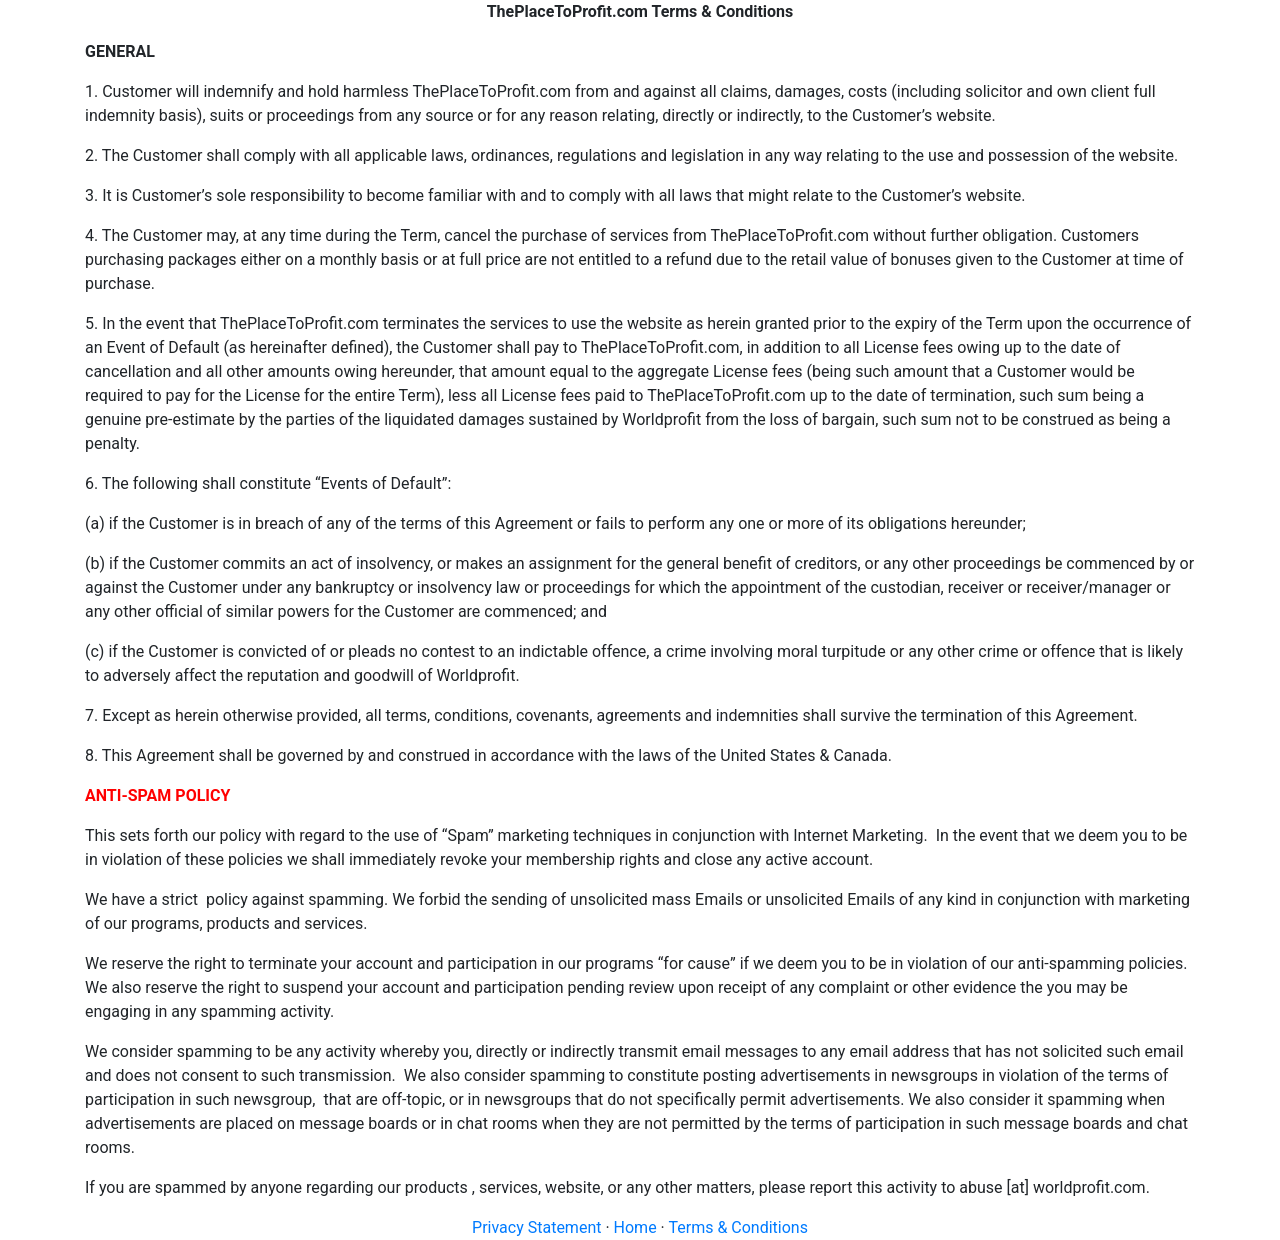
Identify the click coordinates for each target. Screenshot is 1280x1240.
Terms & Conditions (738, 1227)
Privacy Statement (536, 1227)
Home (635, 1227)
